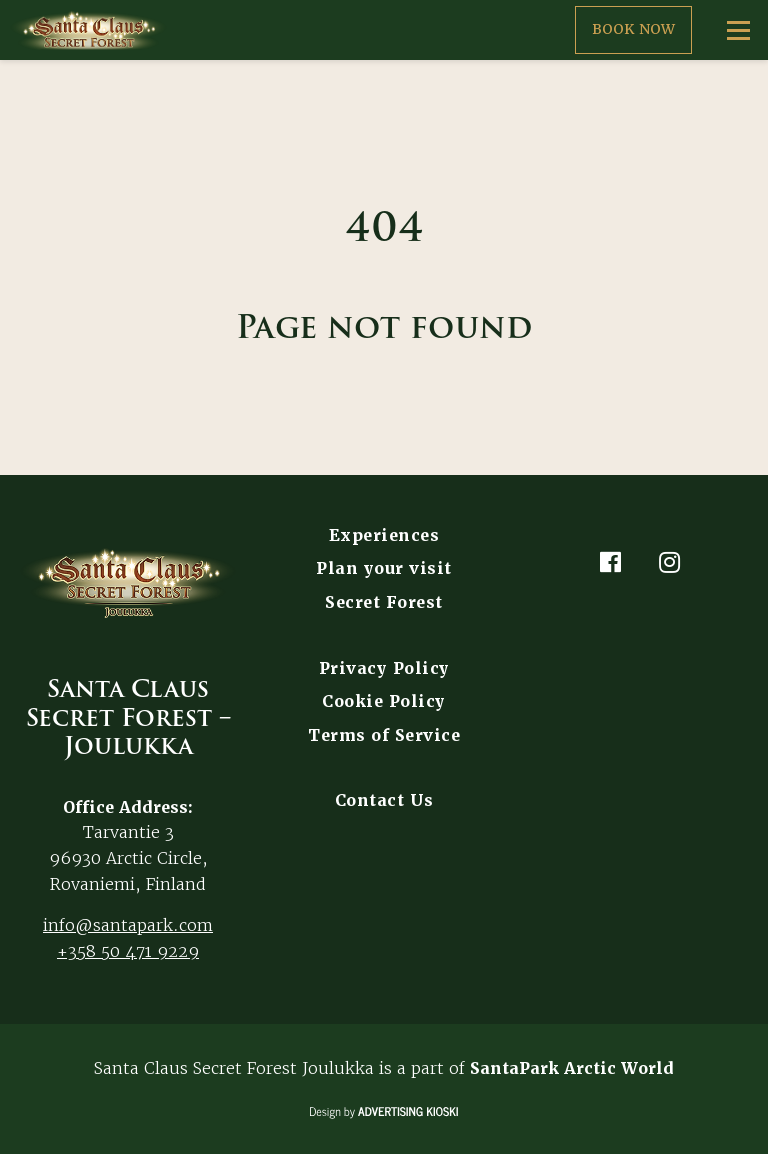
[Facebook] (610, 561)
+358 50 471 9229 (128, 951)
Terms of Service (384, 735)
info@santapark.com (128, 925)
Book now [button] (633, 29)
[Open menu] (738, 30)
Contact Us (384, 800)
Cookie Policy (384, 701)
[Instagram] (670, 561)
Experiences (384, 535)
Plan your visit (384, 568)
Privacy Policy (384, 668)
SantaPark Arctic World (572, 1068)
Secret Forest (384, 602)
